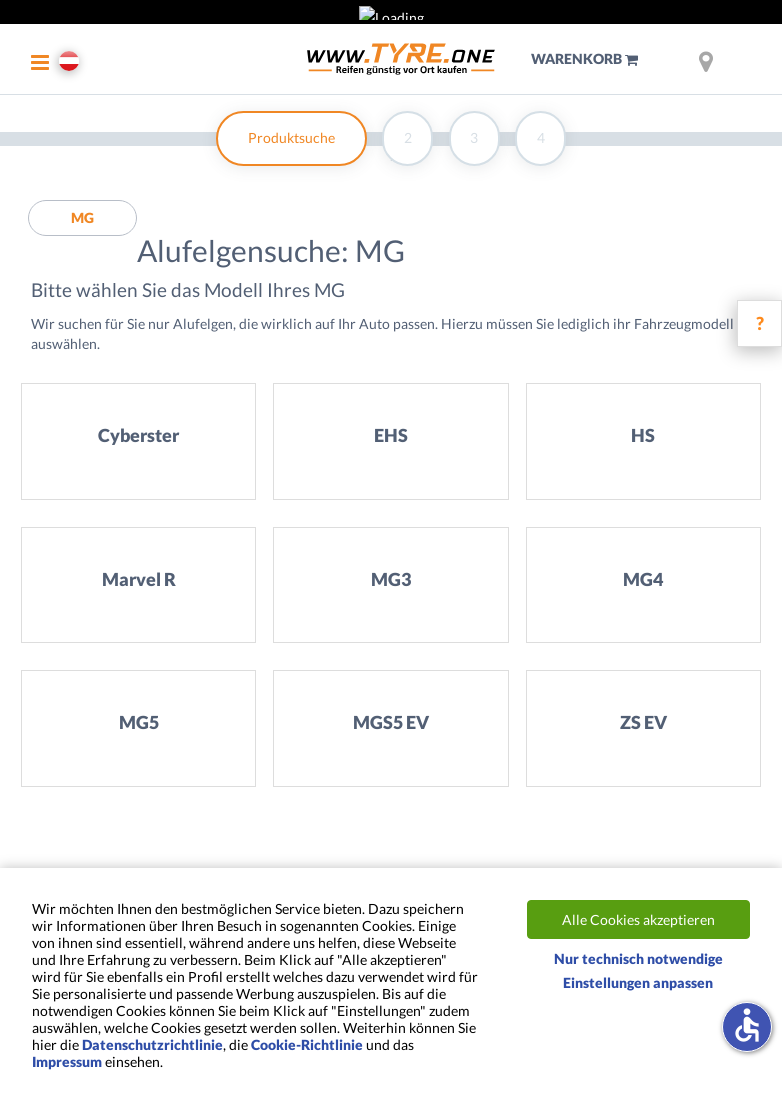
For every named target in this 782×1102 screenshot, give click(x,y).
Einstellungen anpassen (638, 982)
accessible (747, 1025)
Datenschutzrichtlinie (152, 1044)
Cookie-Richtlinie (307, 1044)
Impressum (67, 1061)
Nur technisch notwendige (638, 958)
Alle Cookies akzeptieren (638, 919)
